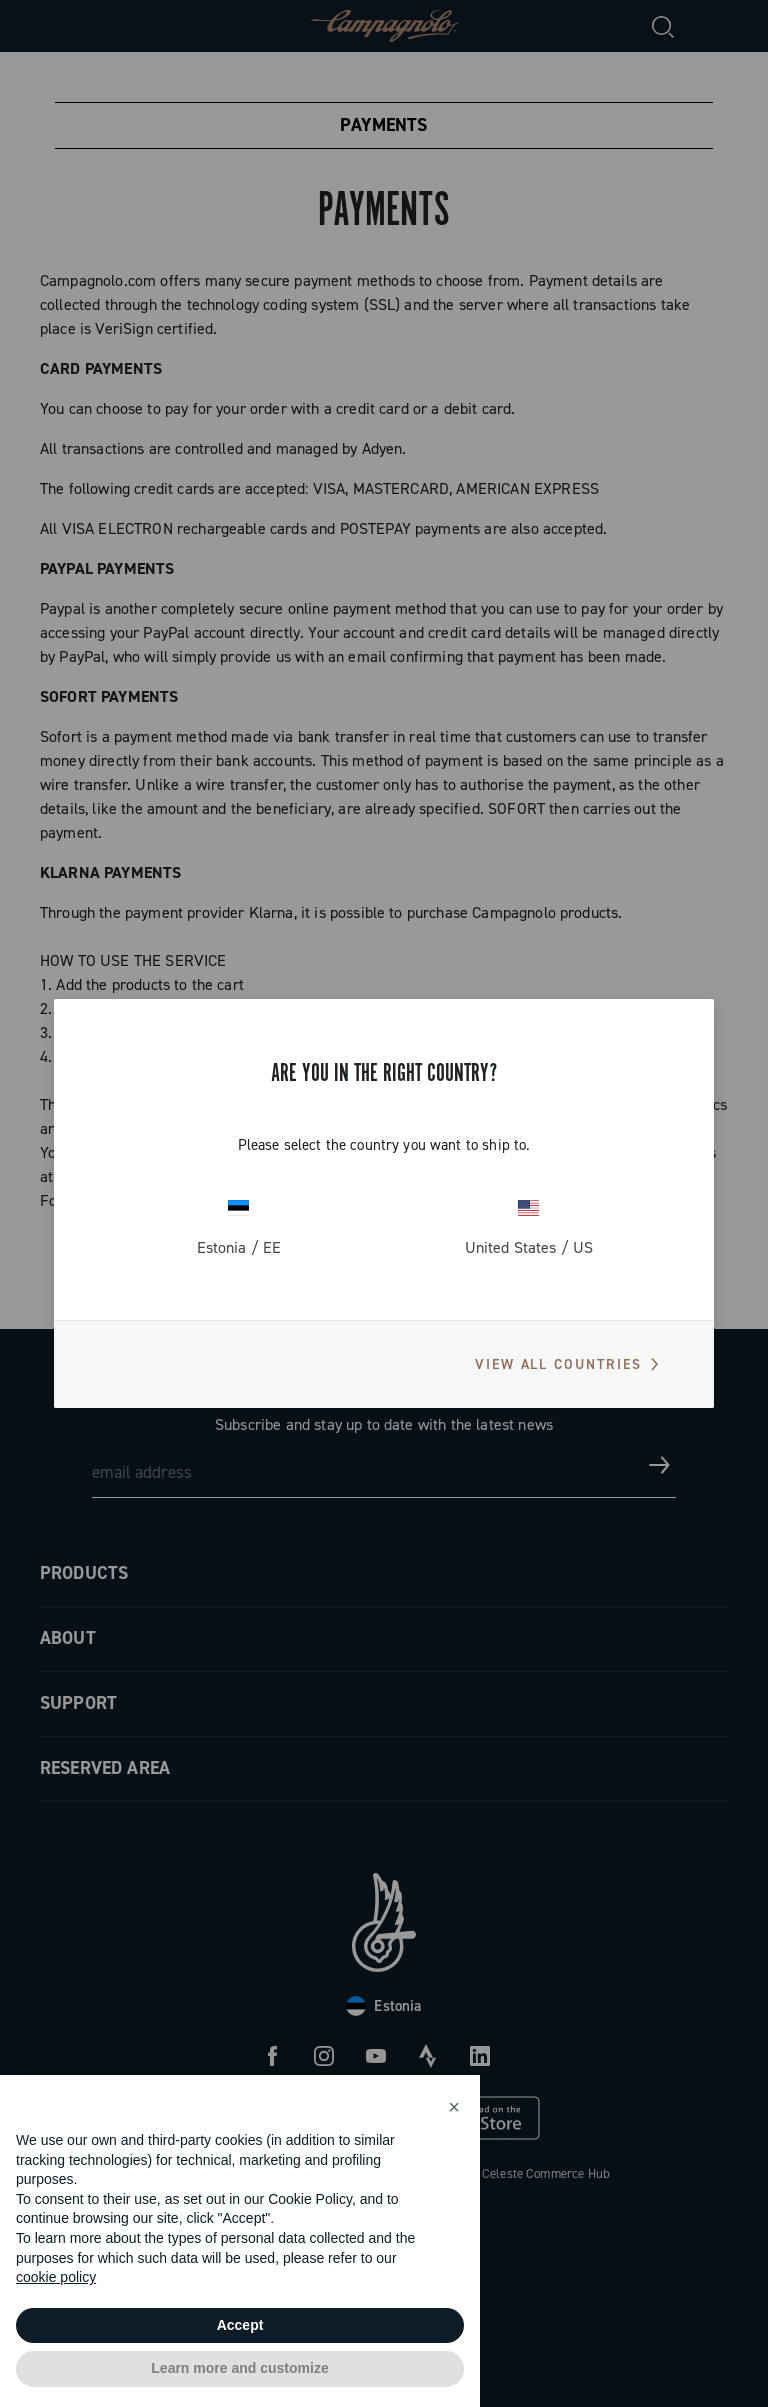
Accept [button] (240, 2325)
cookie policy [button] (56, 2277)
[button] (454, 2107)
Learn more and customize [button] (239, 2368)
